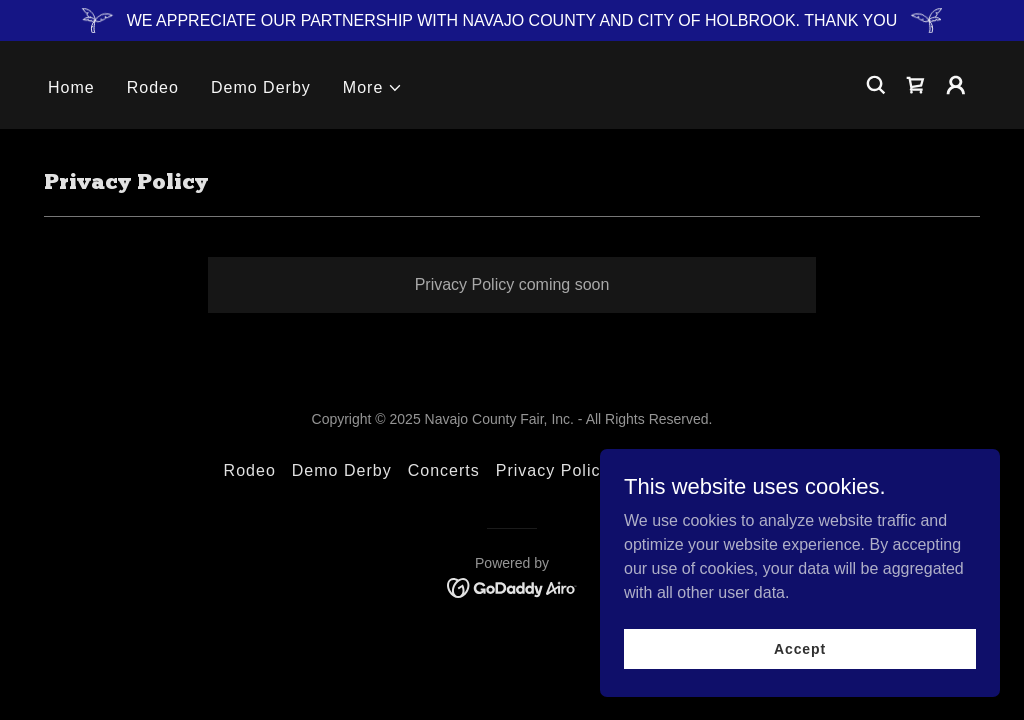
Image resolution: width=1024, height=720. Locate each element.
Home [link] (71, 87)
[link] (916, 85)
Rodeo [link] (153, 87)
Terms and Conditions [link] (712, 470)
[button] (373, 88)
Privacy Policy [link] (553, 470)
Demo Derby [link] (261, 87)
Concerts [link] (444, 470)
